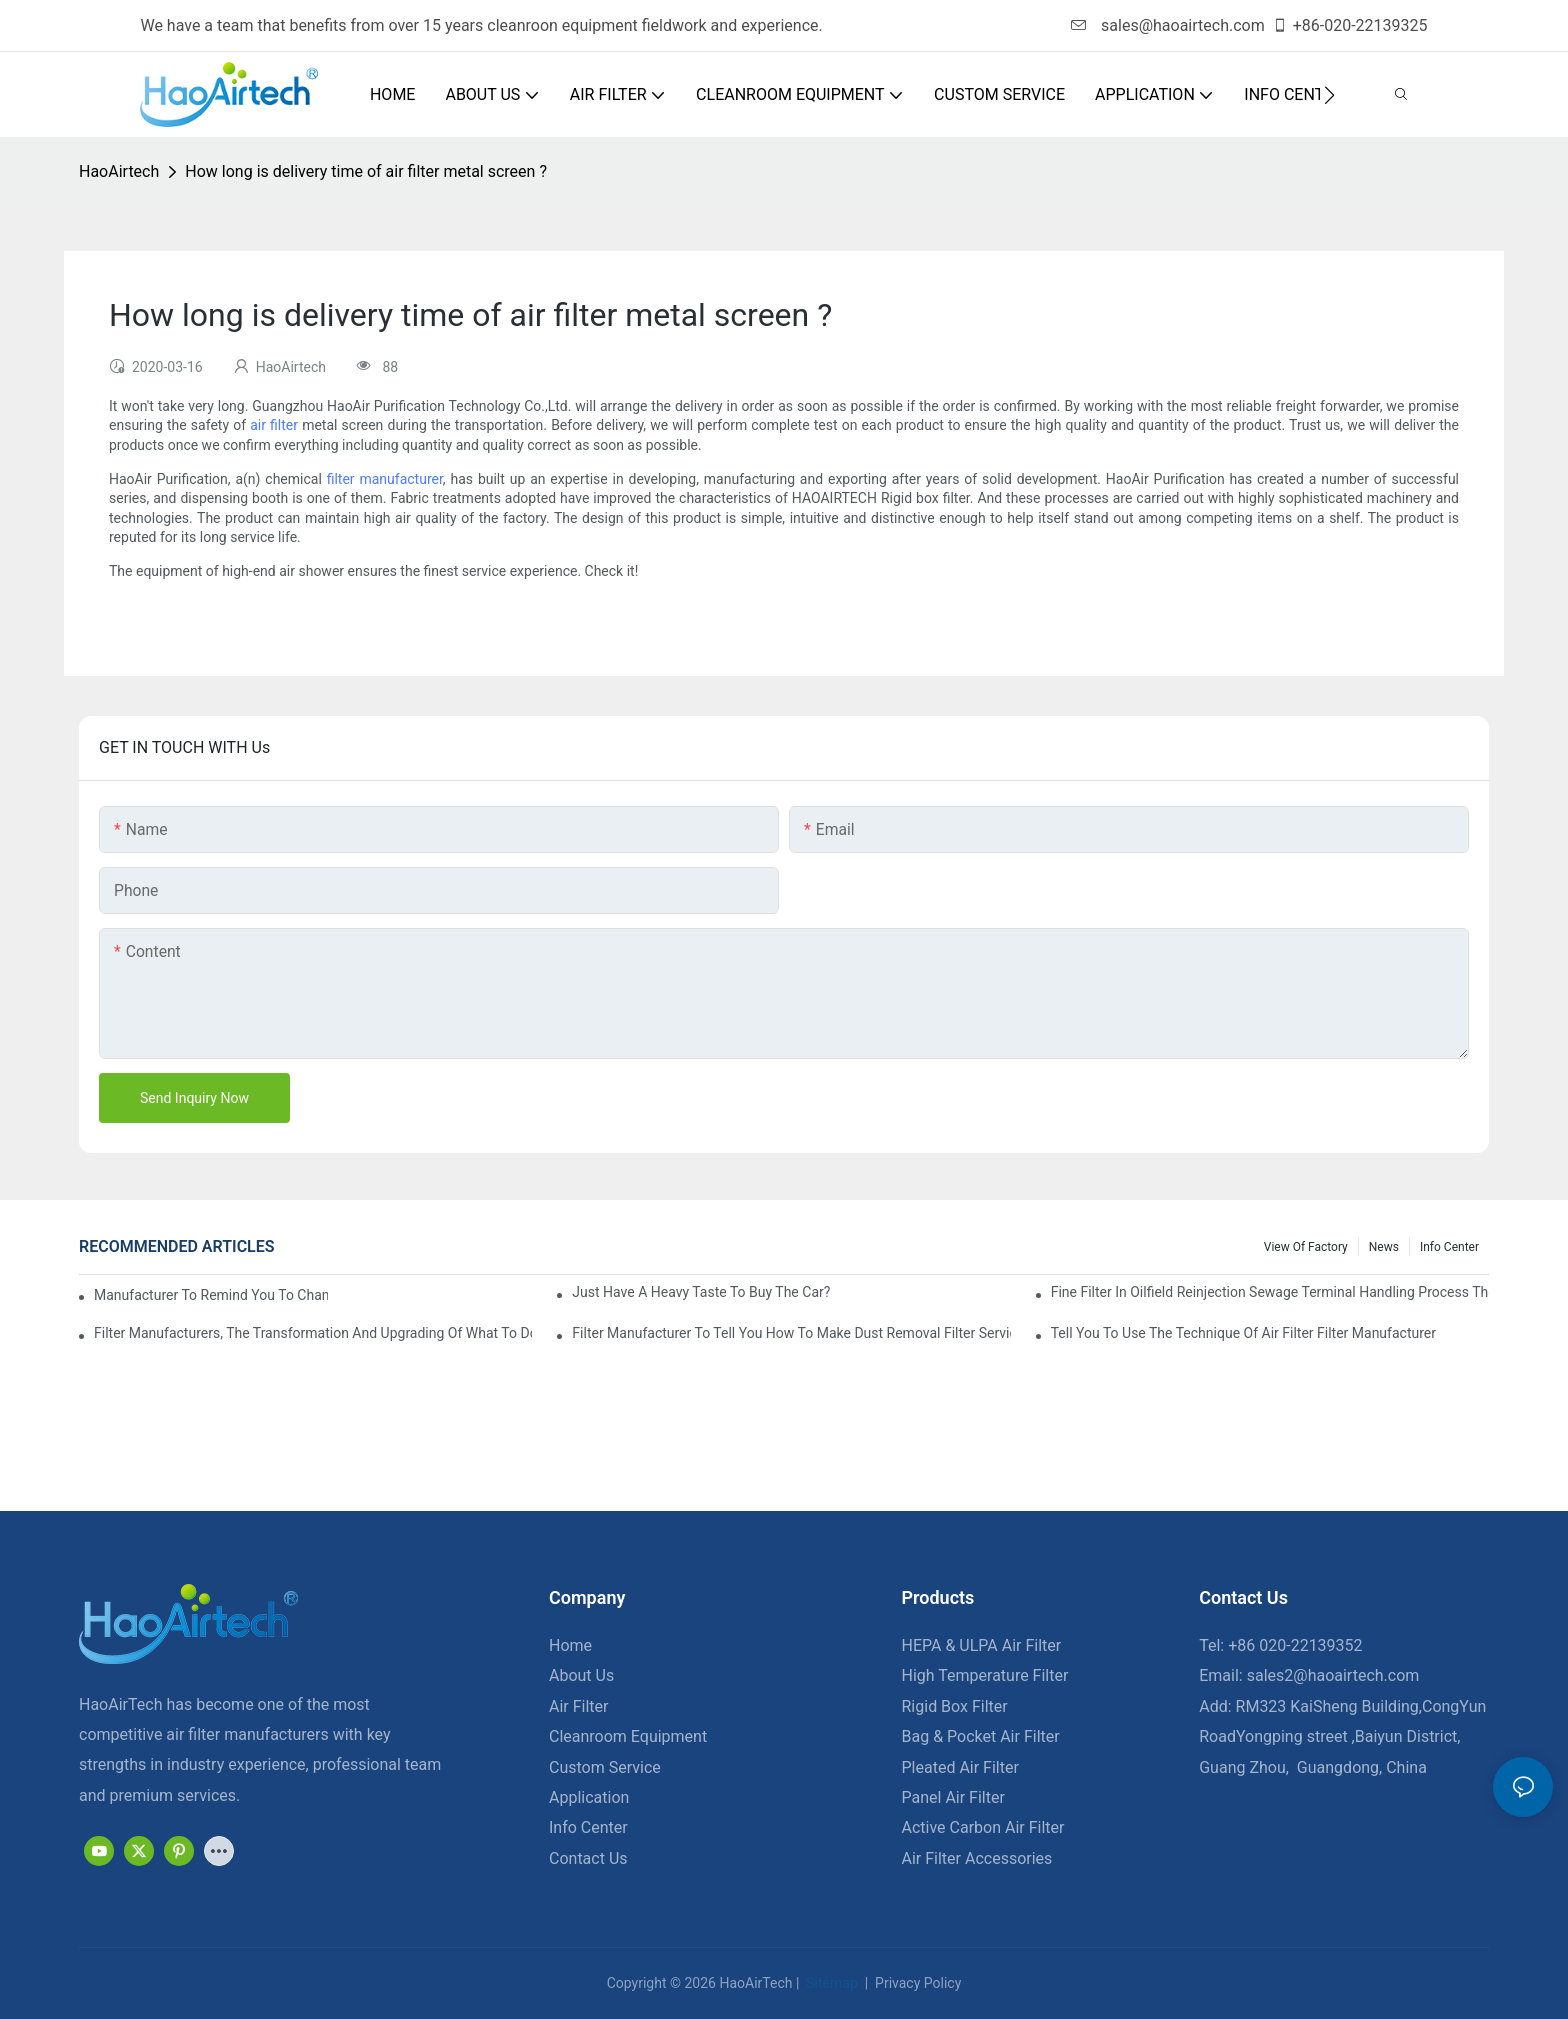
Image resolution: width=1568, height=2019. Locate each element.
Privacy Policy (917, 1983)
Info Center (1449, 1247)
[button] (1329, 95)
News (1384, 1247)
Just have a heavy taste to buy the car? (701, 1292)
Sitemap (830, 1983)
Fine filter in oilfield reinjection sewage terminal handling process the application (1270, 1292)
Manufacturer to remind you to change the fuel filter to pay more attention (211, 1295)
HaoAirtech (119, 171)
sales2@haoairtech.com (1333, 1675)
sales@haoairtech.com (1168, 25)
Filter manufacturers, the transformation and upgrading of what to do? (313, 1333)
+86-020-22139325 (1350, 25)
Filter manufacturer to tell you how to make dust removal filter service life (791, 1333)
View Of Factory (1306, 1247)
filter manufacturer (385, 479)
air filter (274, 425)
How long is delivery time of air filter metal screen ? (366, 171)
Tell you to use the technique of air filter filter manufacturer (1243, 1333)
